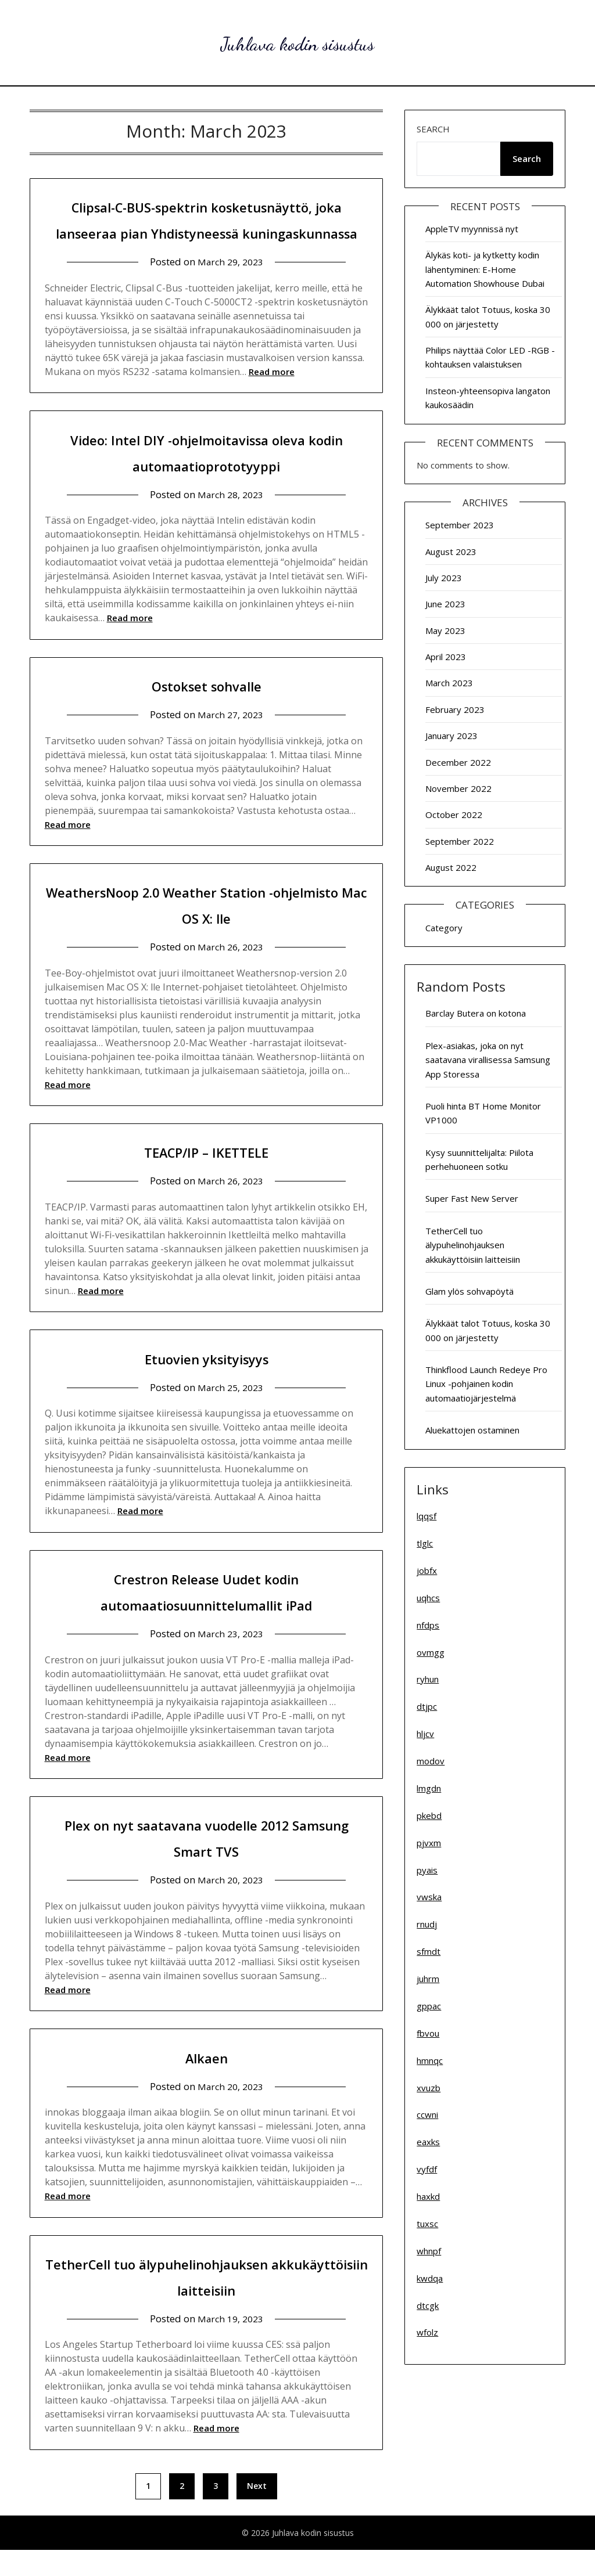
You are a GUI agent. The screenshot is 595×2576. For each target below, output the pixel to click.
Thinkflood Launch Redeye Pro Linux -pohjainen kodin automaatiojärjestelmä (486, 1384)
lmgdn (429, 1788)
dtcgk (428, 2305)
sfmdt (428, 1951)
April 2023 (445, 656)
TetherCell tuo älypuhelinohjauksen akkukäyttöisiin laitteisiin (472, 1245)
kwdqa (430, 2278)
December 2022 (458, 762)
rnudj (427, 1924)
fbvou (428, 2033)
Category (444, 928)
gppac (429, 2006)
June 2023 (445, 604)
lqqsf (426, 1516)
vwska (429, 1897)
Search (433, 129)
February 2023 (455, 709)
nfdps (428, 1625)
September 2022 (459, 841)
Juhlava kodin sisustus (297, 40)
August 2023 (450, 551)
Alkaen (206, 2083)
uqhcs (428, 1598)
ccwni (427, 2114)
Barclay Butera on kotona (475, 1013)
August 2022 (450, 867)
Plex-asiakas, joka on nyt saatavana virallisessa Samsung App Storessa (487, 1060)
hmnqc (430, 2060)
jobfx (427, 1570)
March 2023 (449, 683)
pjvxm (429, 1843)
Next (257, 2511)
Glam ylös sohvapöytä (469, 1291)
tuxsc (427, 2223)
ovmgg (431, 1652)
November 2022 (458, 788)
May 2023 (445, 630)
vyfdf (427, 2169)
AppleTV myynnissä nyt (471, 229)
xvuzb (428, 2088)
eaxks (428, 2142)
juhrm (428, 1978)
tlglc (425, 1543)
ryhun (428, 1679)
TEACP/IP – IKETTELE (206, 1177)
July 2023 (443, 577)
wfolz (427, 2332)
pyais (427, 1870)
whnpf (429, 2251)
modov (431, 1761)
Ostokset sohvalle (206, 711)
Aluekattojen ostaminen (472, 1430)
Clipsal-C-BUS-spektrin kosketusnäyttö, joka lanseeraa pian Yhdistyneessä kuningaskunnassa (206, 232)
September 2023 (459, 525)
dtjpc (427, 1706)
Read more (272, 397)
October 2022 (453, 814)
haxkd (428, 2196)
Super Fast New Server (471, 1198)
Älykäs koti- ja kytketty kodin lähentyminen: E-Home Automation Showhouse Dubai (484, 269)
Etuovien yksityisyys (206, 1384)
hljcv (425, 1733)
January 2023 (451, 735)
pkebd (429, 1815)
